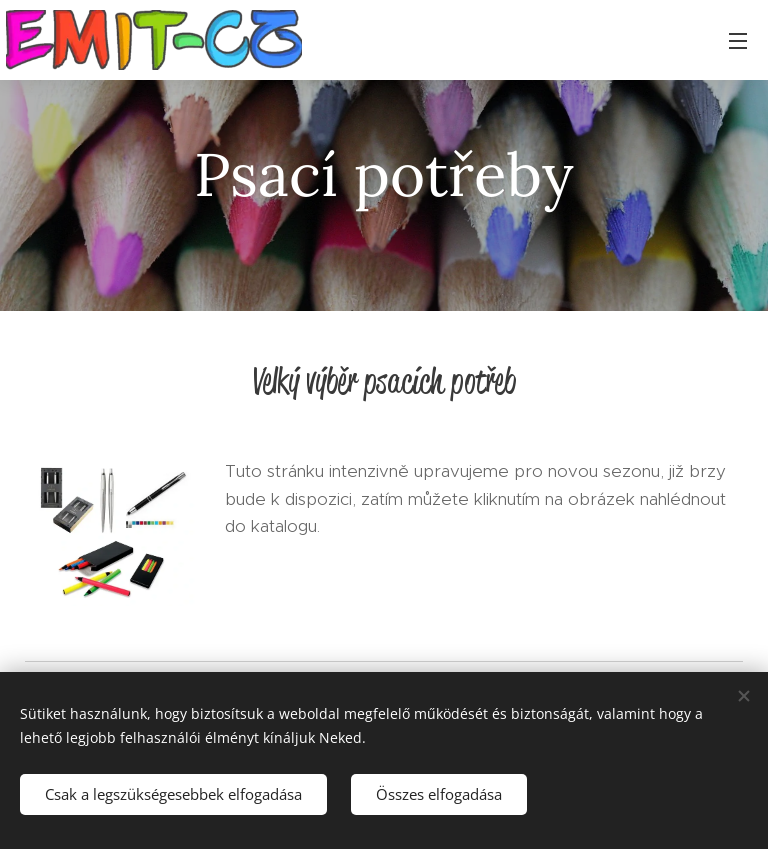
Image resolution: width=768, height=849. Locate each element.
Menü (738, 41)
